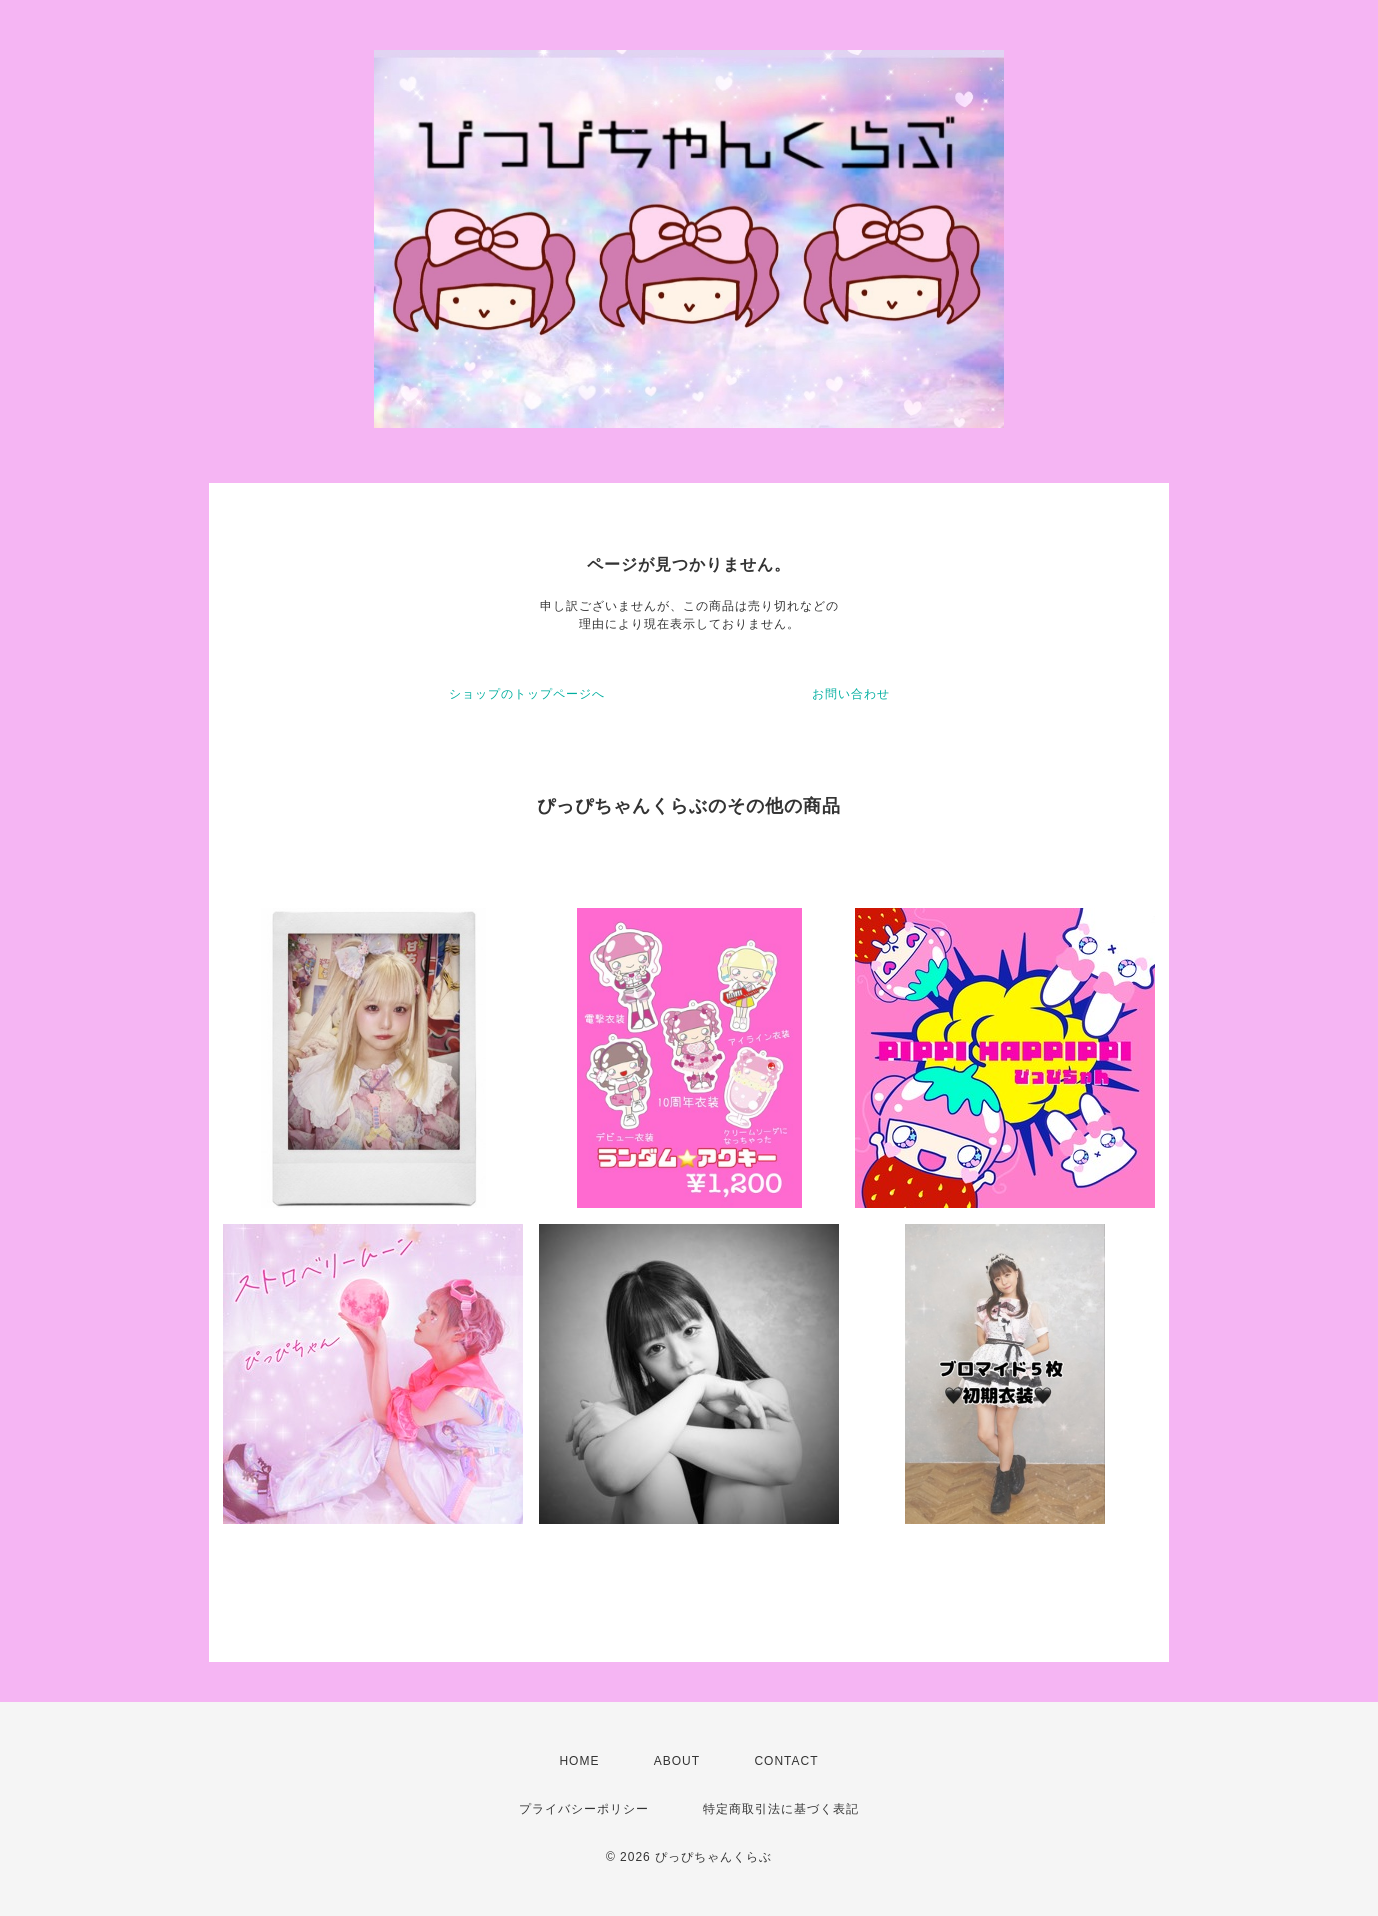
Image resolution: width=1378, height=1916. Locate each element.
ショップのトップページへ (527, 694)
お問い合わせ (851, 694)
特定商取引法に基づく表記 (781, 1809)
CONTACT (786, 1761)
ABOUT (677, 1761)
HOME (579, 1761)
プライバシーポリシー (584, 1809)
